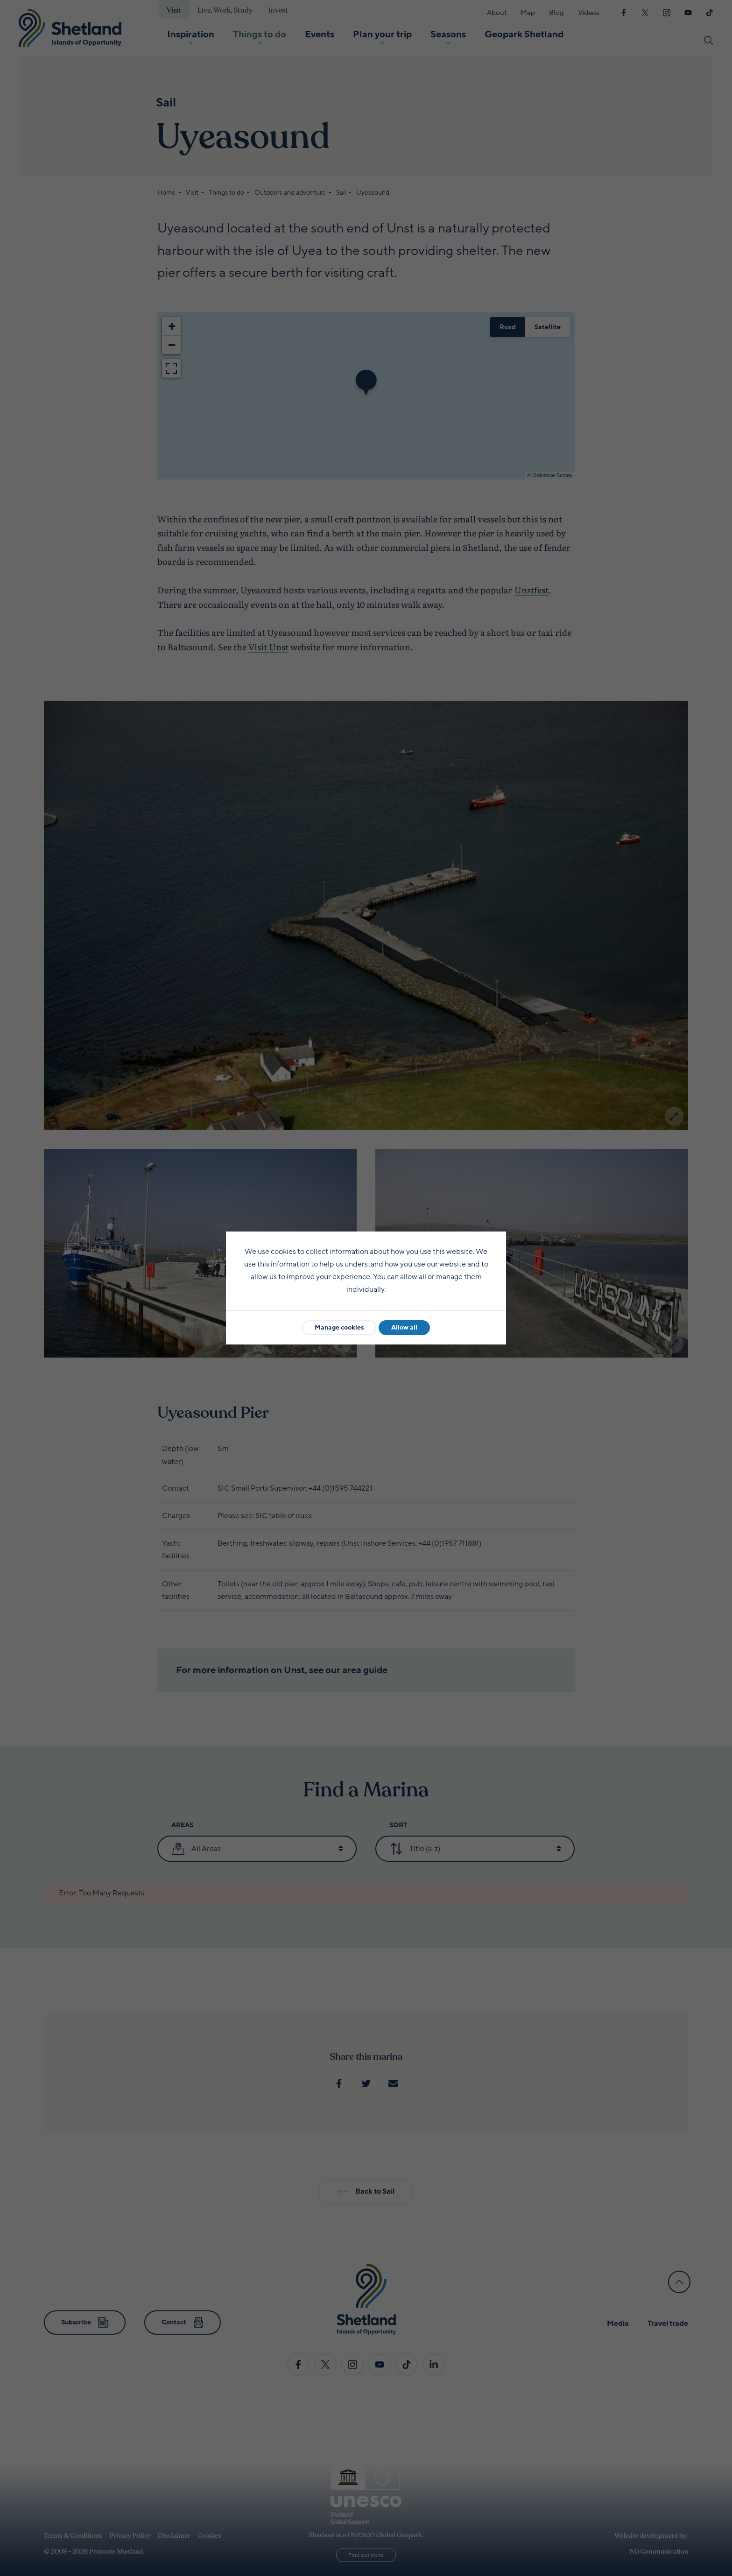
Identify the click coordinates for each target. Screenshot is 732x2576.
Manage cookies (339, 1327)
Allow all (404, 1327)
